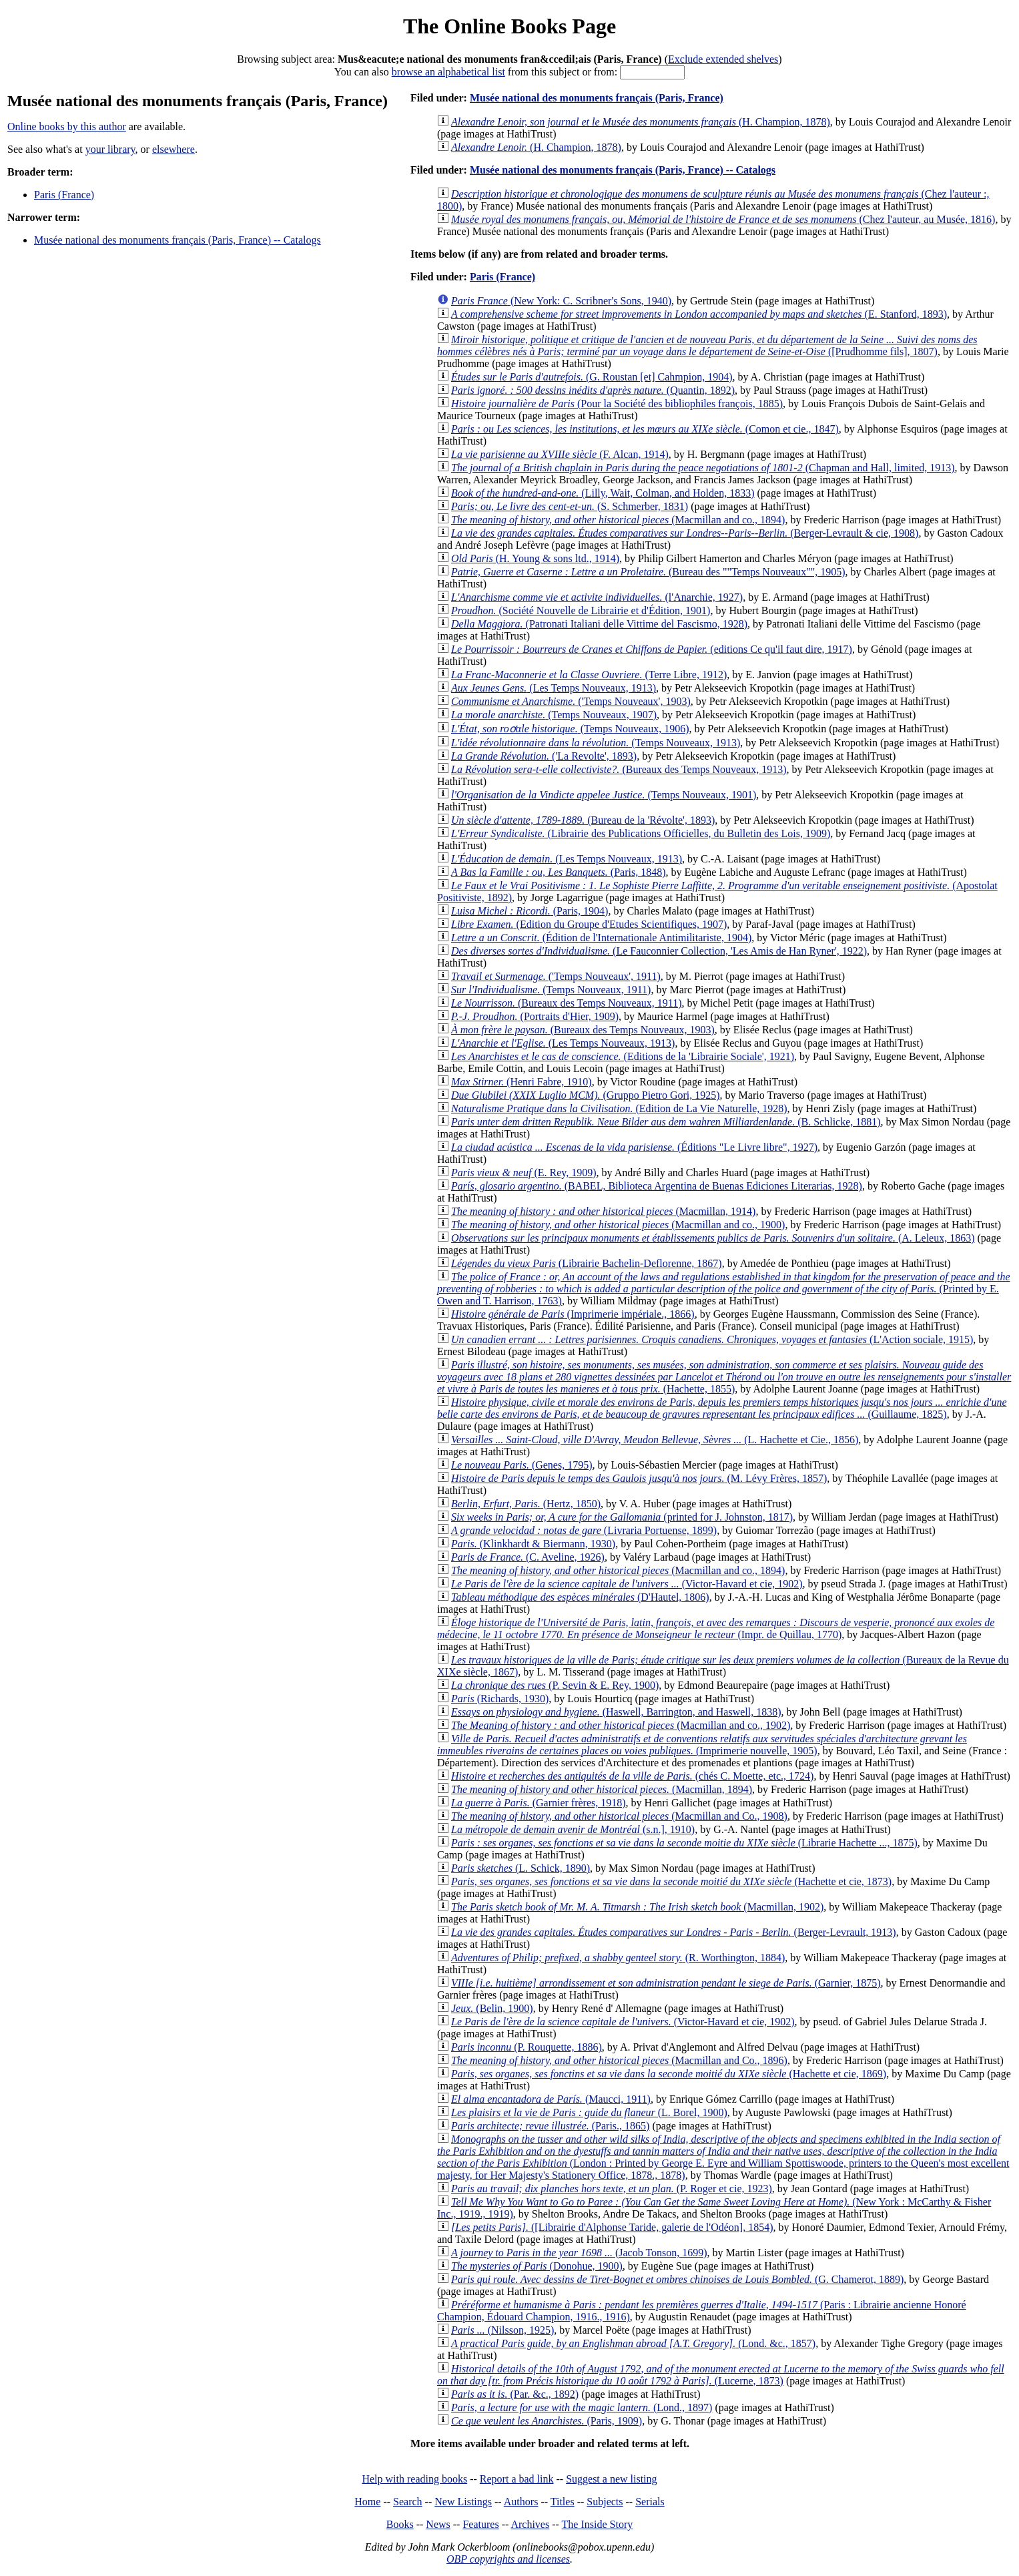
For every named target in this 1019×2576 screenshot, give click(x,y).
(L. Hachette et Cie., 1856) (654, 1439)
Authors (521, 2501)
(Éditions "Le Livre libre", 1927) (634, 1147)
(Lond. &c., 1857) (633, 2343)
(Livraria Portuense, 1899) (584, 1530)
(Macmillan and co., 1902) (620, 1725)
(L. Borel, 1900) (589, 2112)
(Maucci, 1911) (551, 2099)
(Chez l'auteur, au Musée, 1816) (723, 219)
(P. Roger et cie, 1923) (611, 2188)
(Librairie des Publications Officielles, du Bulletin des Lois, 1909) (640, 833)
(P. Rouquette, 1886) (526, 2047)
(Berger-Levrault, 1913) (673, 1932)
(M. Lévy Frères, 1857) (639, 1478)
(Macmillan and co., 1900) (618, 1224)
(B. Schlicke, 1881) (666, 1121)
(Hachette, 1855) (724, 1376)
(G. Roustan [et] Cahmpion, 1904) (591, 376)
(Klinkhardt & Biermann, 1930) (533, 1543)
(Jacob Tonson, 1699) (579, 2252)
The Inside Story (597, 2524)
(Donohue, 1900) (537, 2266)
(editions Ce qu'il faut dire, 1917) (651, 649)
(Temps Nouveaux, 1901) (603, 794)
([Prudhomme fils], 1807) (707, 345)
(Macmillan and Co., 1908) (619, 1816)
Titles (563, 2501)
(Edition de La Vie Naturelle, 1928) (619, 1108)
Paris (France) (64, 194)
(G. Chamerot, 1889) (677, 2279)
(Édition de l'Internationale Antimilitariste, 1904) (601, 937)
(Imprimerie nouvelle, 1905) (702, 1744)
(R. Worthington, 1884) (618, 1957)
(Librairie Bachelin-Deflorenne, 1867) (586, 1263)
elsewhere (173, 149)
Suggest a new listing (611, 2479)
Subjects (605, 2501)
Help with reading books (414, 2479)
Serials (650, 2501)
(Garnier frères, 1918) (538, 1802)
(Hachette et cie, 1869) (668, 2073)
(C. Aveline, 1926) (528, 1557)
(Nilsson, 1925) (502, 2330)
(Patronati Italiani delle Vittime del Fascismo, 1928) (599, 623)
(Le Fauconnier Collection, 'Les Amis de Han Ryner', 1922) (659, 951)
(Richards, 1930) (500, 1698)
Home (367, 2501)
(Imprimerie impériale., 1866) (573, 1314)
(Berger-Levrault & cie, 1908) (684, 533)
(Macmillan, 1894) (601, 1789)
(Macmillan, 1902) (637, 1906)
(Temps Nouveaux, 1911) (551, 989)
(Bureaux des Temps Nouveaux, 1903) (583, 1029)
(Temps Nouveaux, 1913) (595, 742)
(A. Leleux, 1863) (713, 1238)
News (438, 2524)
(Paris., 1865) (550, 2125)
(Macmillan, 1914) (603, 1211)
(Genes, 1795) (522, 1465)
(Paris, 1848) (558, 872)
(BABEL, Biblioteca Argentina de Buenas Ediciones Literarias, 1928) (656, 1186)
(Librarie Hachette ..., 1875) (684, 1842)
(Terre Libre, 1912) (589, 674)
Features (480, 2524)
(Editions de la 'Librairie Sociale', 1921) (622, 1056)
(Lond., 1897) (581, 2407)
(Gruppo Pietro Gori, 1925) (585, 1095)
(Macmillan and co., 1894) (618, 519)
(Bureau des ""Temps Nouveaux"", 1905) (648, 571)
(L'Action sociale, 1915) (712, 1339)
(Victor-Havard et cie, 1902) (627, 1583)
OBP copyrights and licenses (508, 2559)
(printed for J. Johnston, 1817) (622, 1517)
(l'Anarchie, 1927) (597, 597)
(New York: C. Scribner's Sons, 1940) (561, 300)
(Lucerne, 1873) (720, 2374)
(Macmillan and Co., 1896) (619, 2060)
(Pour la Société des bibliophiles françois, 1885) (617, 403)
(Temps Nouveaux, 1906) (570, 728)
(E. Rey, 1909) (524, 1172)
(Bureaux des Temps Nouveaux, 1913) (618, 769)
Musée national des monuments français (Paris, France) (596, 97)
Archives (530, 2524)
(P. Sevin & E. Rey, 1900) (555, 1685)
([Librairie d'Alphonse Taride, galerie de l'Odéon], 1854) (612, 2227)
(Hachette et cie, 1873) (671, 1881)
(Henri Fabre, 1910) (521, 1081)
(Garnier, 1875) (666, 1983)
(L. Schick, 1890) (520, 1868)
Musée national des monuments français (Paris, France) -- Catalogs (177, 240)
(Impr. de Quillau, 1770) (715, 1628)
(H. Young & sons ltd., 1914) (535, 558)
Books (400, 2524)
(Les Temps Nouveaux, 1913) (553, 688)
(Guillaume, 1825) (722, 1408)
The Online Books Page (509, 26)
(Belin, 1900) (492, 2008)
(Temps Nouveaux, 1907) (554, 714)
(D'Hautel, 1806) (580, 1597)
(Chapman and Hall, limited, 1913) (703, 467)
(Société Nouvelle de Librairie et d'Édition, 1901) (580, 610)
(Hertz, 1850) (526, 1503)
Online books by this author (66, 126)
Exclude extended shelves (723, 59)
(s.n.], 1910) (573, 1829)
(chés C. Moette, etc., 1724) (632, 1776)
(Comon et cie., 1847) (645, 429)
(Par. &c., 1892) (515, 2394)
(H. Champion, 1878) (640, 121)
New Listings (463, 2501)
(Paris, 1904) (529, 911)
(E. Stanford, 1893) (699, 314)
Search (407, 2501)
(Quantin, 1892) (593, 390)
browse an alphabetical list (448, 71)
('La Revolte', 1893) (544, 756)
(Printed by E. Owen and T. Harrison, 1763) (723, 1288)
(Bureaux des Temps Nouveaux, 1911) (566, 1003)
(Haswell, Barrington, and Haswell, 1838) (616, 1712)
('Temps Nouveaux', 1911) (556, 976)
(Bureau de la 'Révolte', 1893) (583, 820)
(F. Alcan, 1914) (560, 454)
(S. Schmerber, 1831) (569, 506)
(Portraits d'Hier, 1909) (535, 1016)
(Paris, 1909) (546, 2420)
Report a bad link (517, 2479)
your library (110, 149)
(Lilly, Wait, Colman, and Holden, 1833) (602, 493)
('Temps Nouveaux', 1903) (571, 701)
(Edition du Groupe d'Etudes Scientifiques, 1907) (589, 924)
